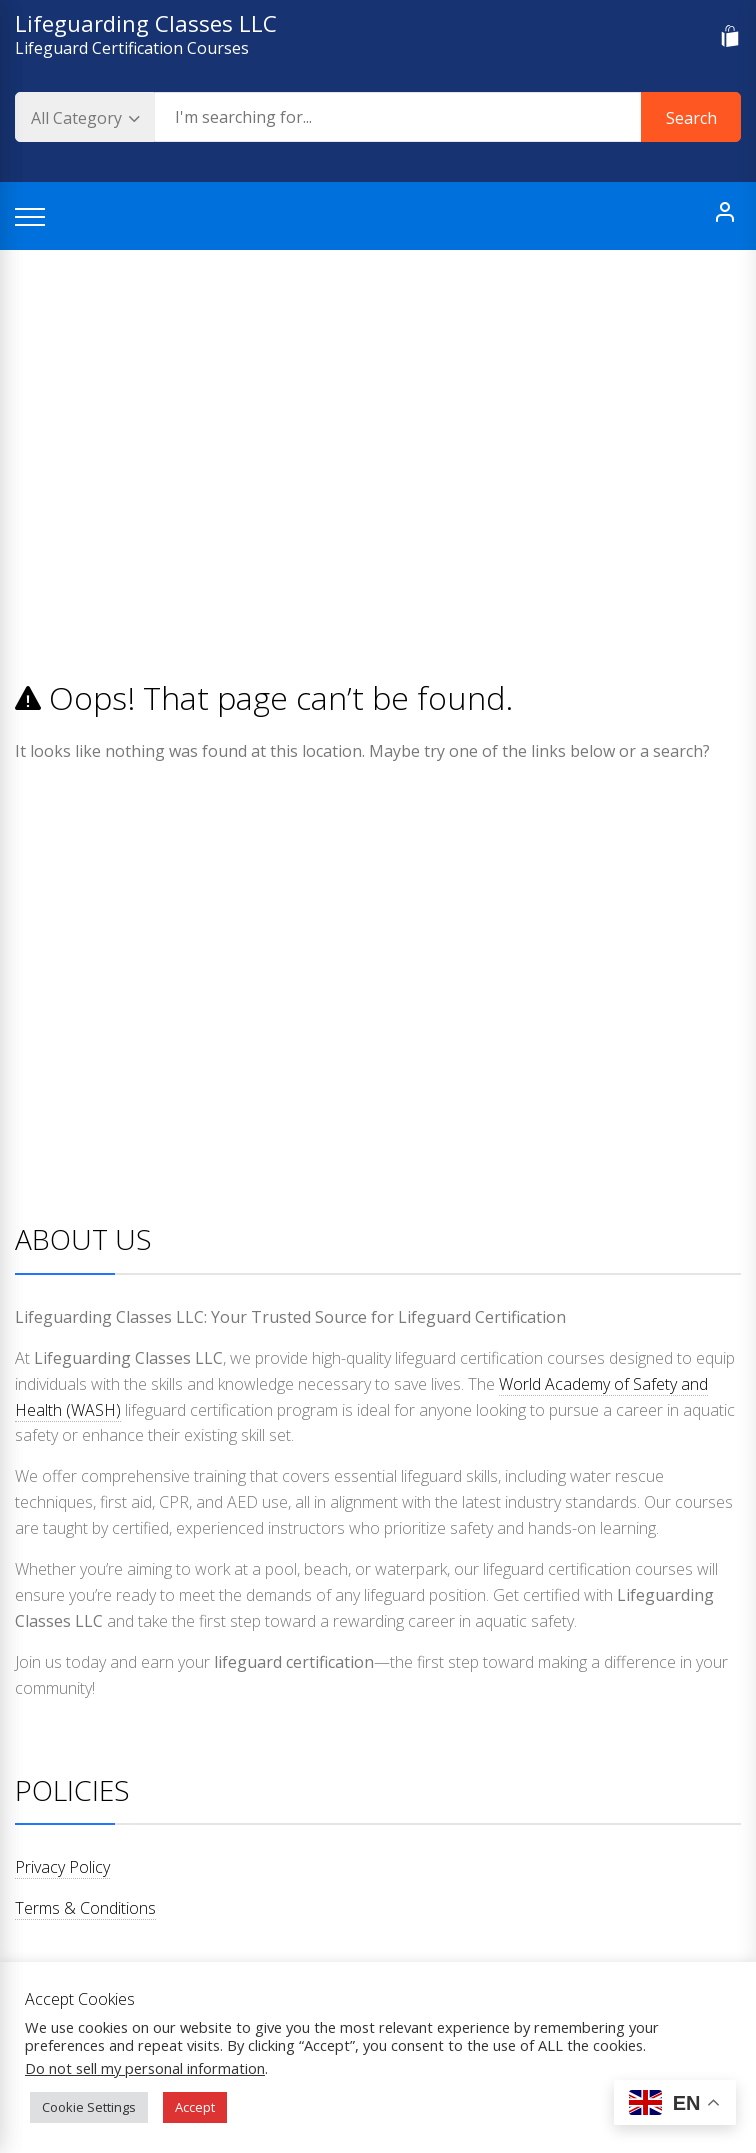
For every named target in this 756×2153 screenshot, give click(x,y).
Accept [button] (195, 2107)
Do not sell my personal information (145, 2068)
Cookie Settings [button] (89, 2107)
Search (691, 118)
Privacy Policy (62, 1867)
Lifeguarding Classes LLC (146, 23)
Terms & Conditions (85, 1908)
